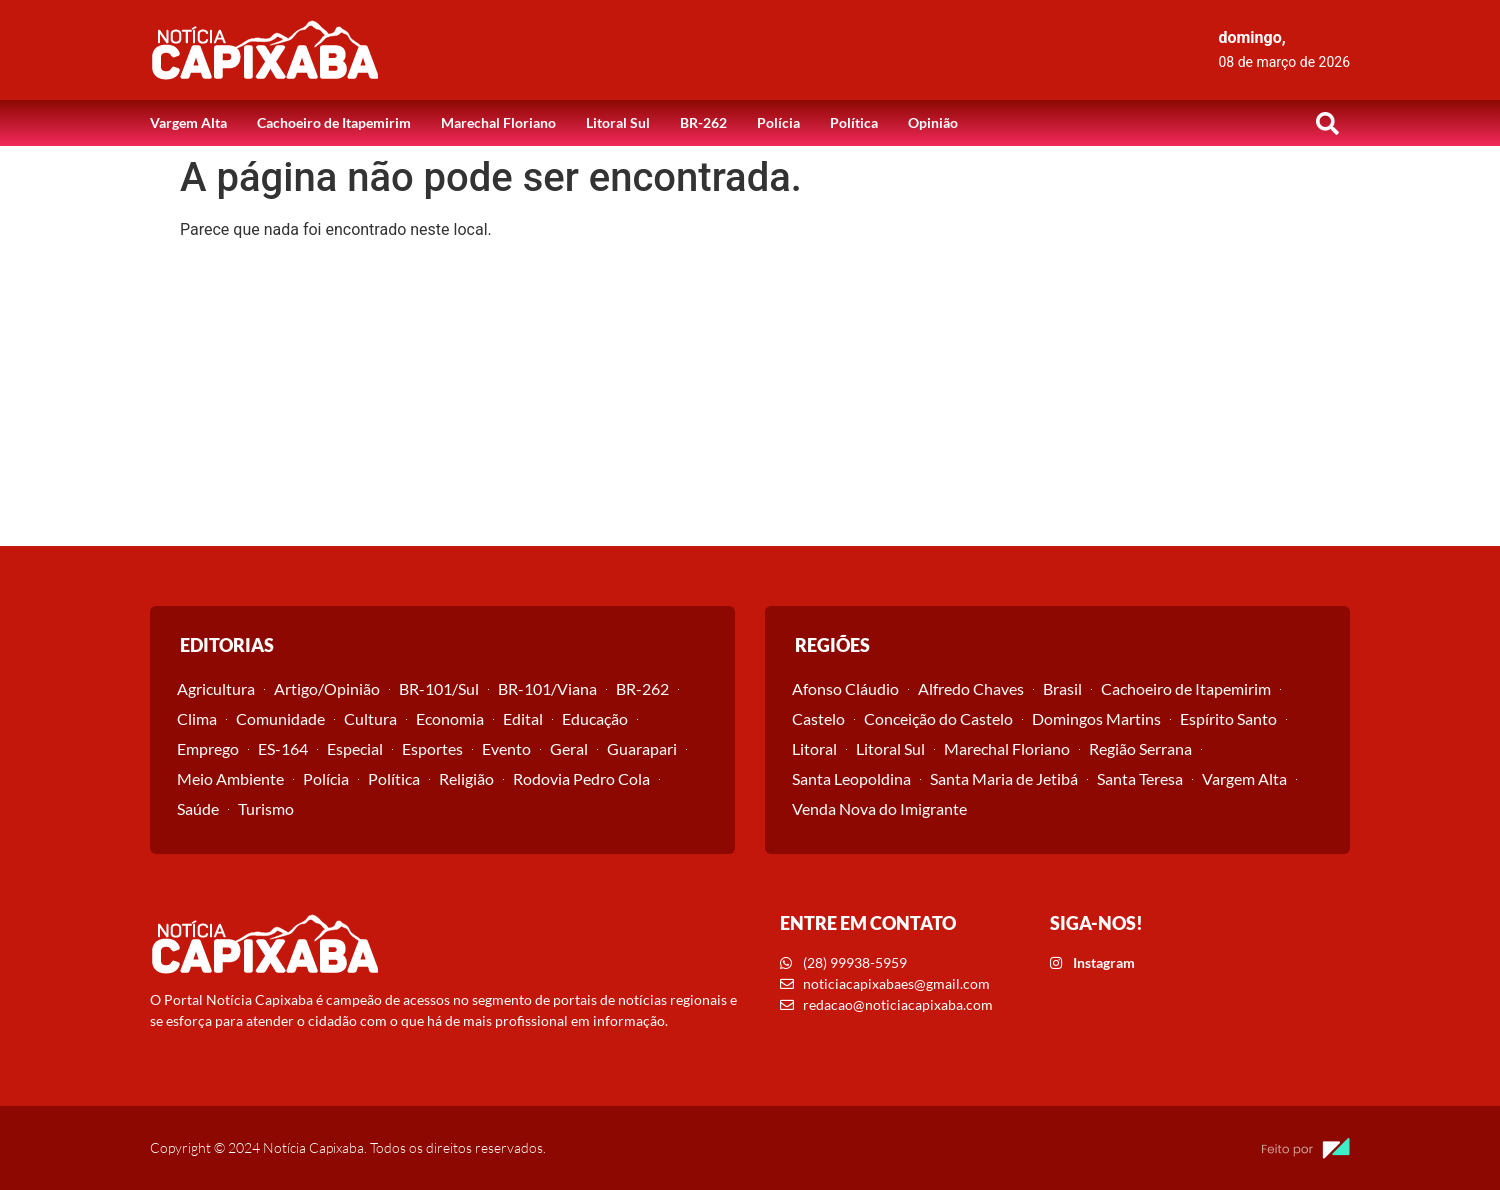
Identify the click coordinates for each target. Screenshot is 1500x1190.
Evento (506, 748)
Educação (595, 718)
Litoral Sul (618, 122)
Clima (197, 718)
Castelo (818, 718)
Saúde (198, 808)
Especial (355, 748)
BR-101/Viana (547, 688)
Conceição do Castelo (938, 718)
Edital (523, 718)
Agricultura (216, 688)
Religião (466, 778)
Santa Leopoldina (851, 778)
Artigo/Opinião (327, 688)
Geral (569, 748)
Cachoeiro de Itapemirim (334, 122)
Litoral (814, 748)
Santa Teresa (1140, 778)
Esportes (432, 748)
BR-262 (703, 122)
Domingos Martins (1096, 718)
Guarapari (642, 748)
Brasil (1062, 688)
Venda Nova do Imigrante (879, 808)
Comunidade (280, 718)
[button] (1327, 123)
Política (854, 122)
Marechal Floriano (498, 122)
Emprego (208, 748)
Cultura (370, 718)
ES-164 (283, 748)
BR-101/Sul (439, 688)
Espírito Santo (1228, 718)
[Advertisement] (750, 396)
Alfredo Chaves (971, 688)
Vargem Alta (188, 122)
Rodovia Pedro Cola (581, 778)
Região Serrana (1140, 748)
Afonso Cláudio (845, 688)
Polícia (778, 122)
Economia (450, 718)
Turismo (266, 808)
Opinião (933, 122)
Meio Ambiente (230, 778)
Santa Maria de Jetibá (1004, 778)
